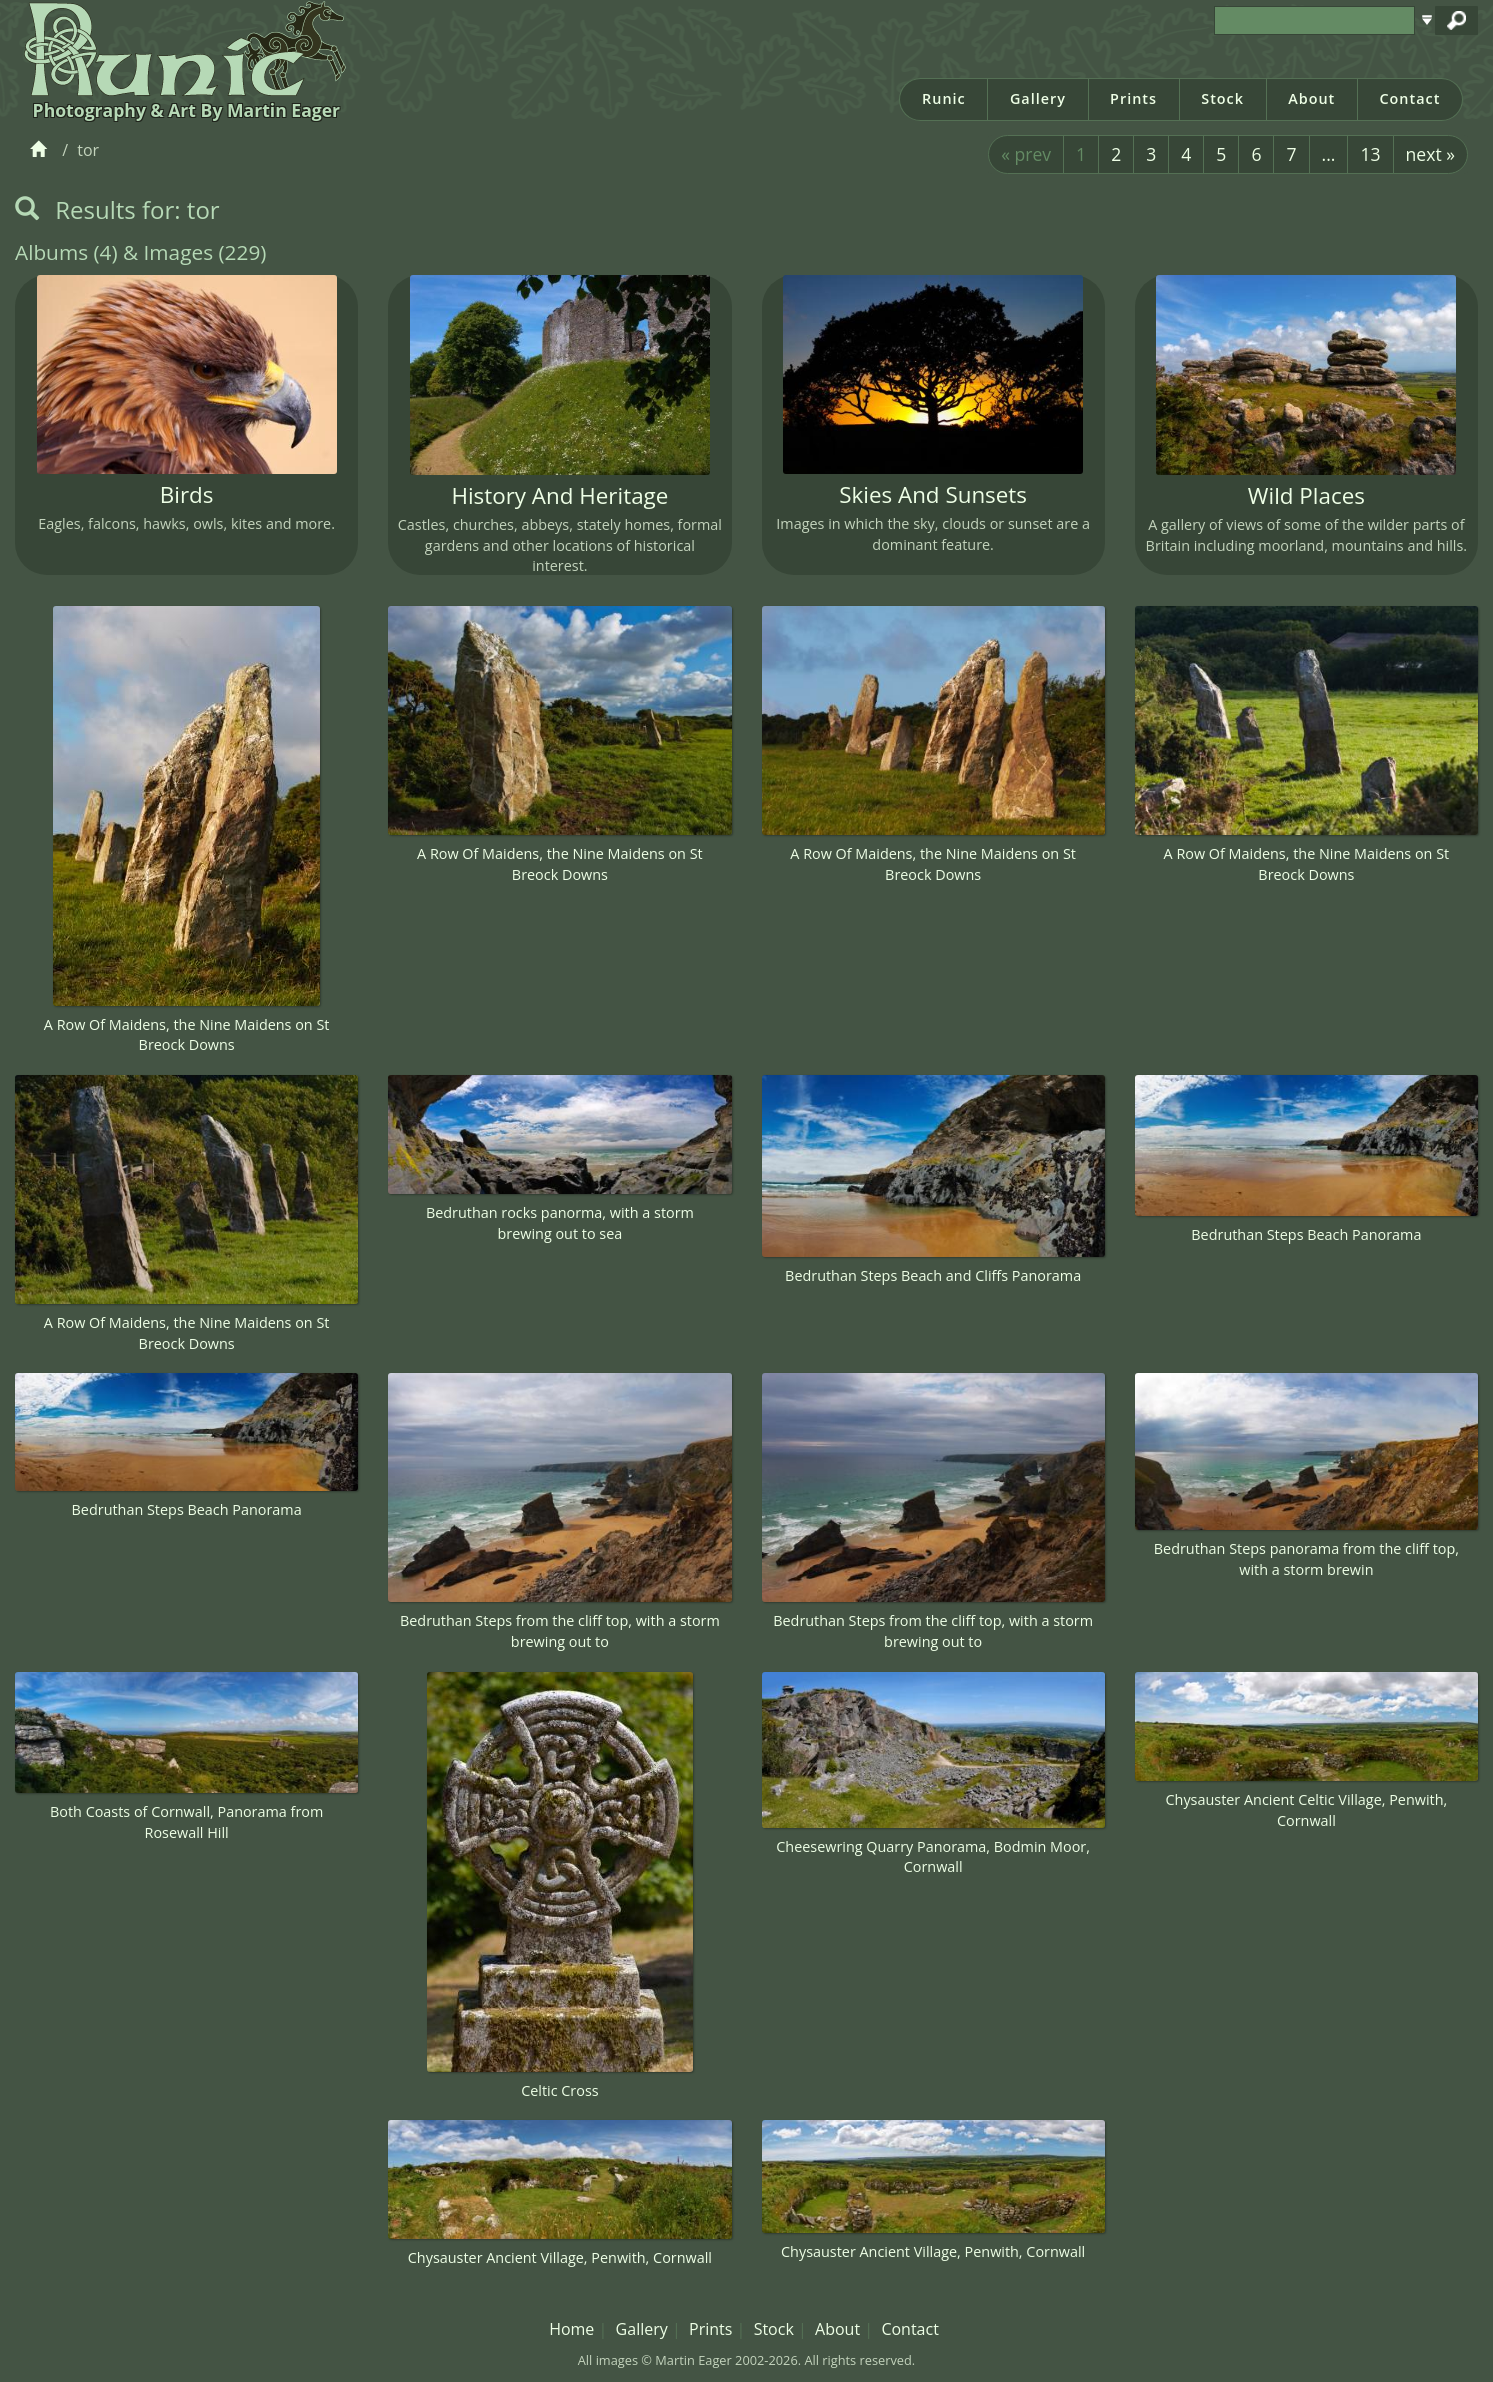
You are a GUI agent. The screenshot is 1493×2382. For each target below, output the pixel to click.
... (1329, 154)
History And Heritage (559, 495)
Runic (944, 98)
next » (1430, 154)
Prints (1133, 98)
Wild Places (1306, 495)
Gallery (1038, 98)
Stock (1222, 98)
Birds (187, 494)
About (1311, 98)
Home (571, 2329)
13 (1370, 154)
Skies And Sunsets (933, 494)
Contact (1409, 98)
